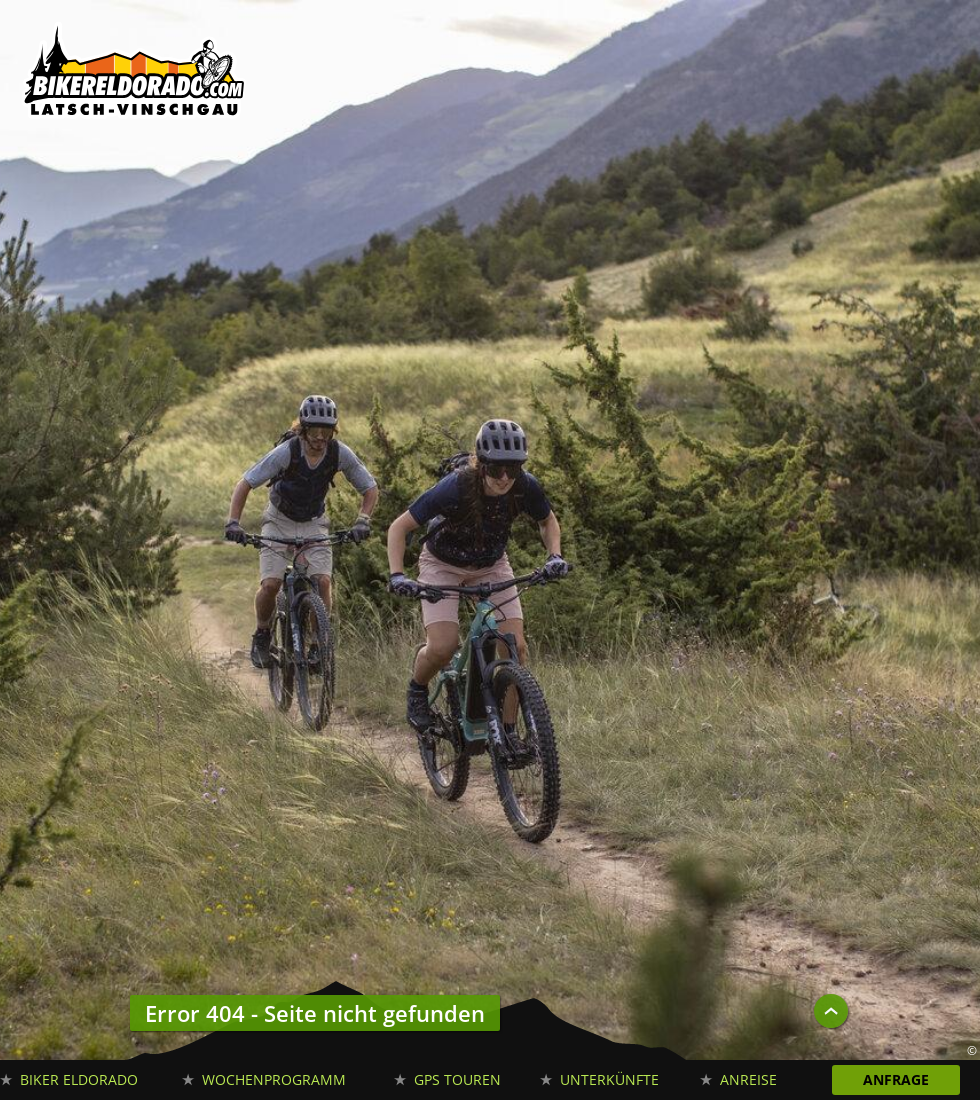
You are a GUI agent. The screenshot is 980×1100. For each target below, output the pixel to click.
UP (831, 1011)
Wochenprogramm (274, 1079)
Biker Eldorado (79, 1079)
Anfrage (896, 1079)
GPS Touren (457, 1079)
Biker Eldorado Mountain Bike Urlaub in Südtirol (135, 75)
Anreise (748, 1079)
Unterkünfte (609, 1079)
